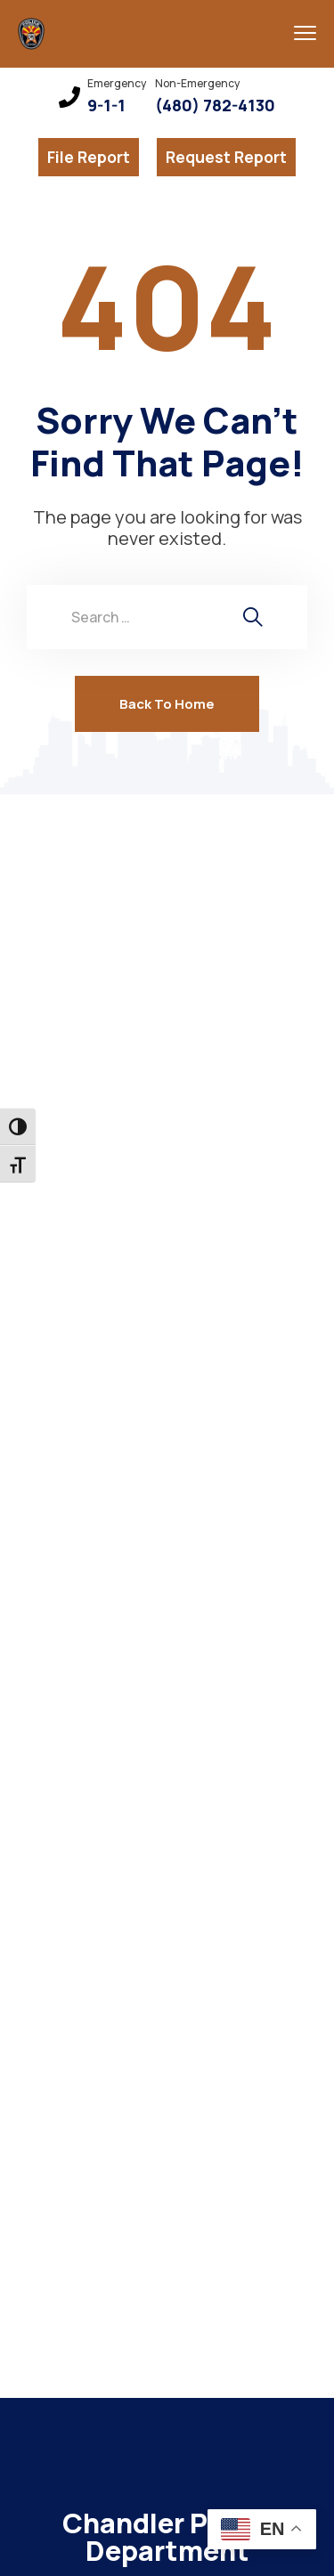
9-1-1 (106, 105)
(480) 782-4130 (215, 105)
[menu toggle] (305, 32)
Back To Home (167, 704)
